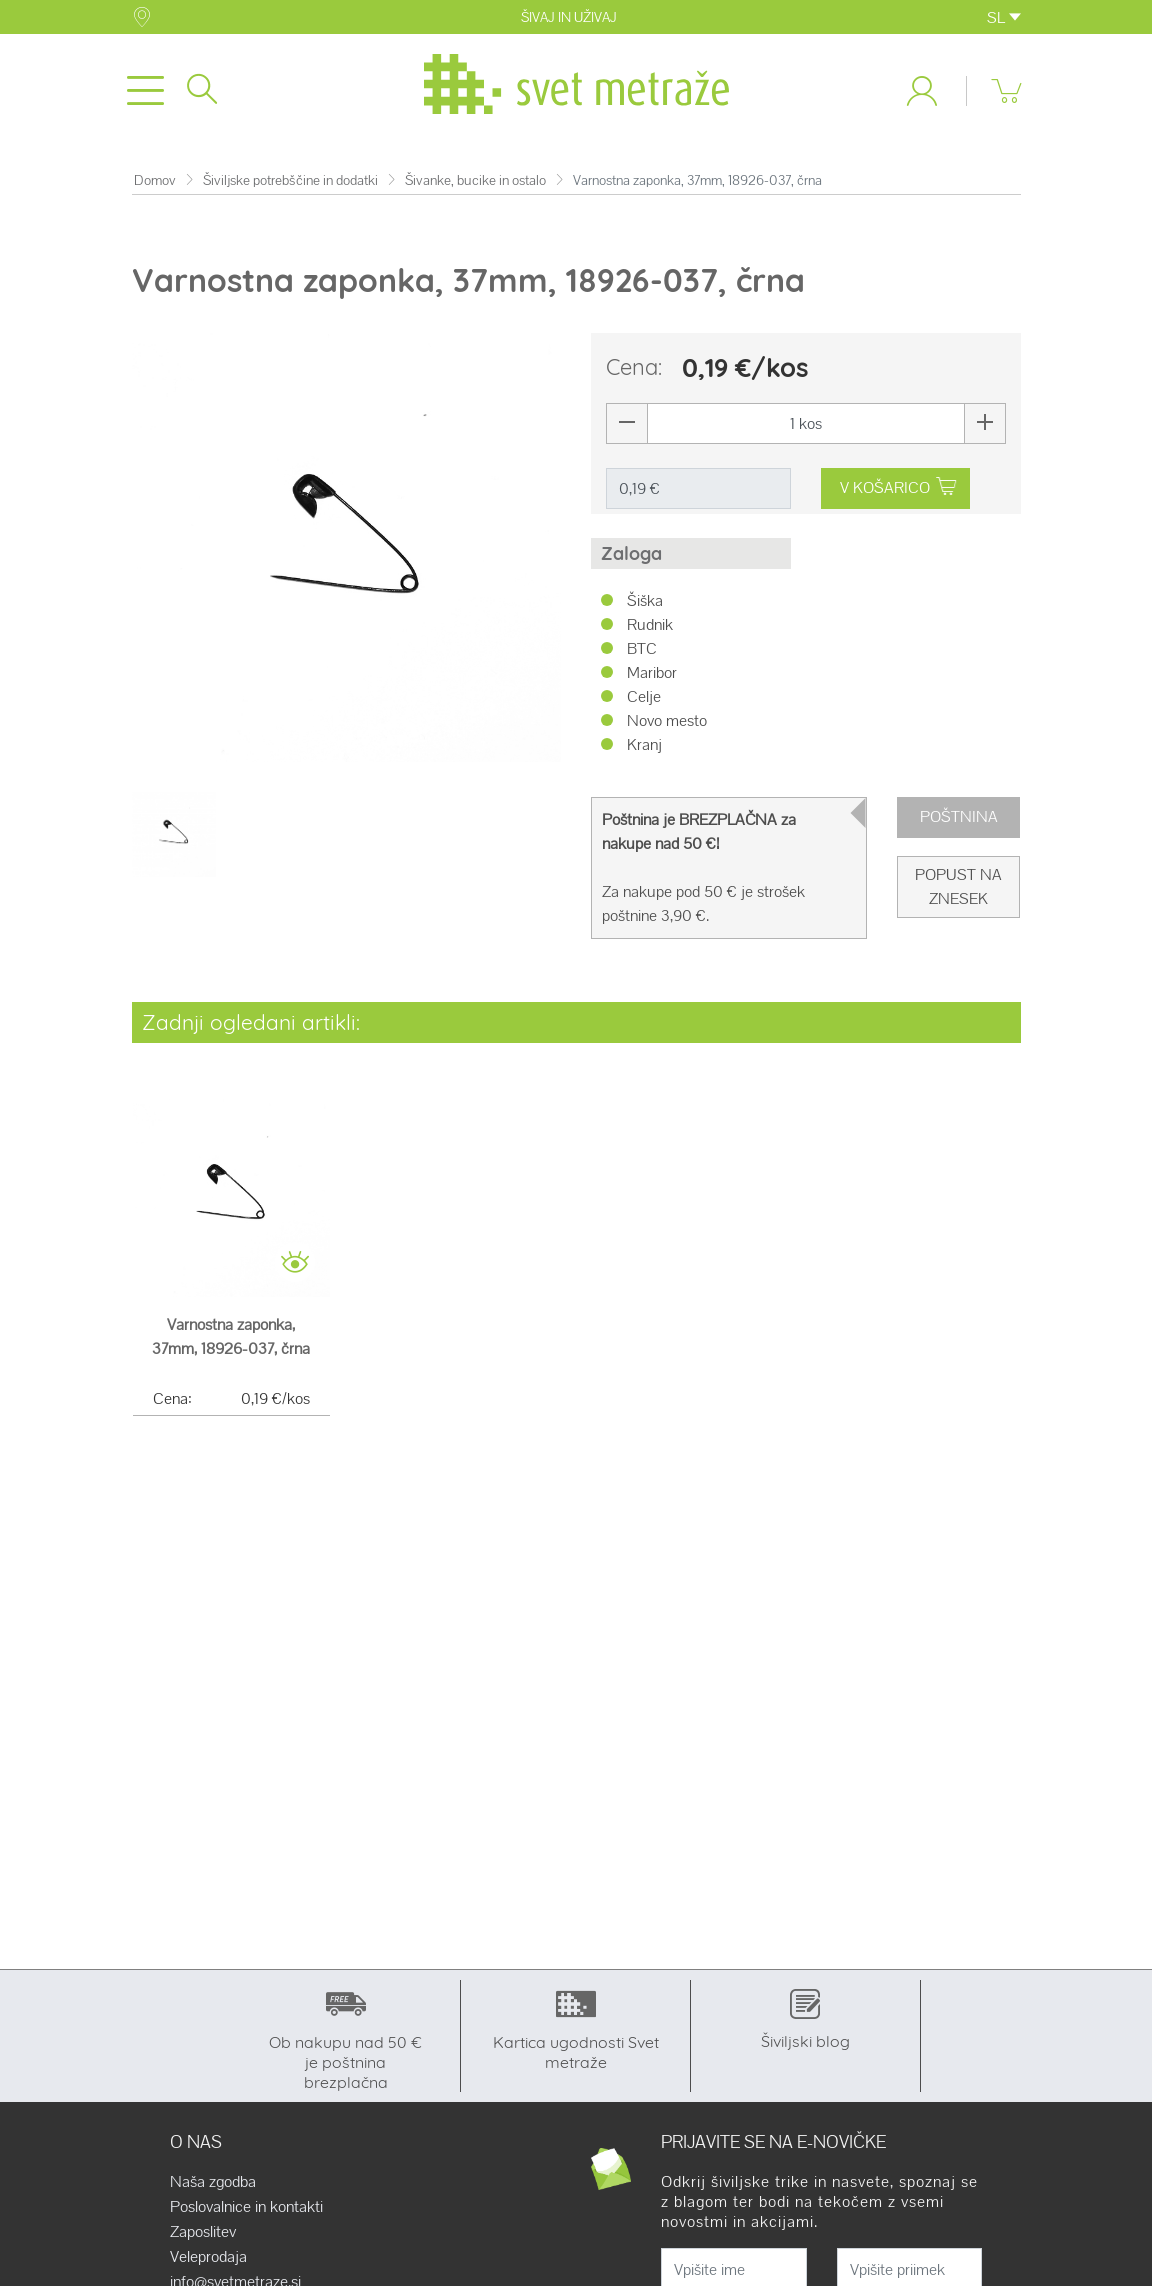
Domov (155, 180)
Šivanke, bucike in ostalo (475, 180)
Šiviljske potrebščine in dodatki (290, 180)
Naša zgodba (213, 2182)
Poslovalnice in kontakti (246, 2207)
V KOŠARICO (898, 487)
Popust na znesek (958, 886)
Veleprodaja (208, 2257)
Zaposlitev (203, 2232)
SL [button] (1004, 17)
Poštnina (959, 816)
